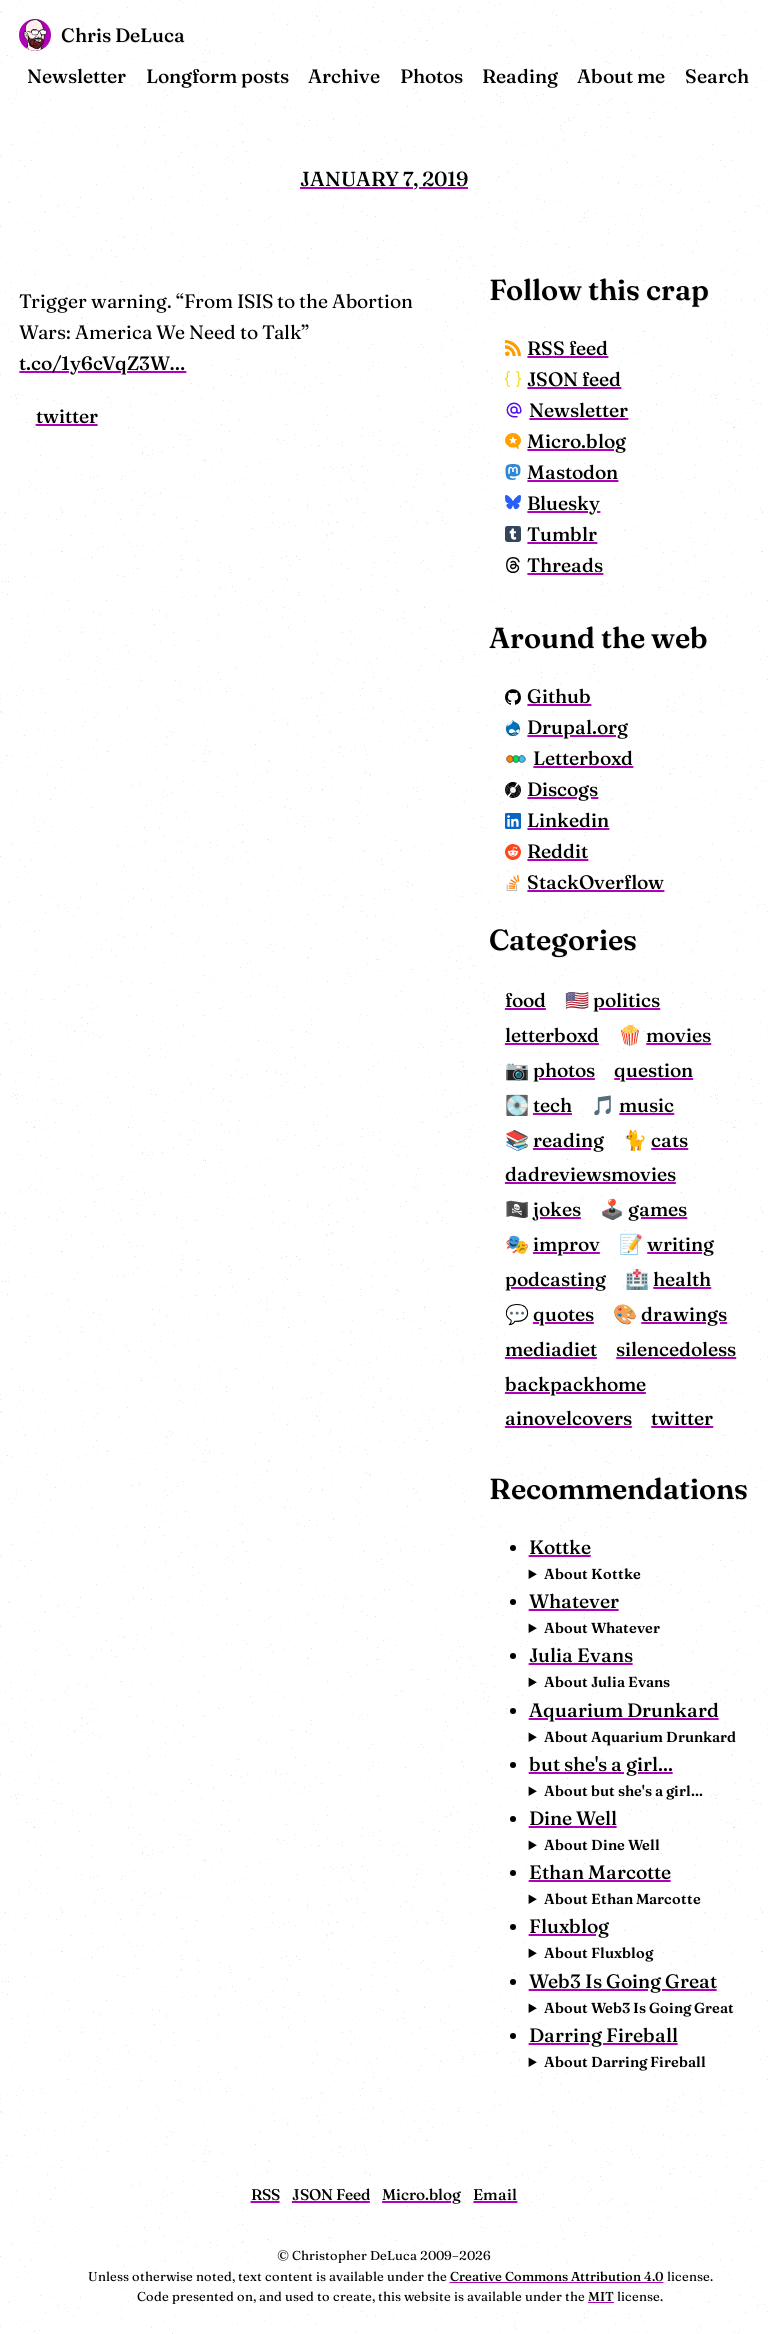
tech (552, 1105)
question (653, 1070)
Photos (431, 76)
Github (548, 696)
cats (669, 1140)
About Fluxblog (598, 1953)
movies (678, 1035)
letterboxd (552, 1035)
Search (717, 76)
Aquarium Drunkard (624, 1710)
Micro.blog (566, 441)
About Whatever (602, 1628)
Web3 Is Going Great (623, 1981)
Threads (554, 565)
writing (680, 1244)
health (682, 1279)
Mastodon (562, 472)
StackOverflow (585, 882)
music (646, 1105)
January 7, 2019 (384, 178)
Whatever (574, 1601)
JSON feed (563, 379)
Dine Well (573, 1818)
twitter (67, 416)
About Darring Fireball (625, 2062)
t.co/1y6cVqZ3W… (102, 363)
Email (495, 2194)
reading (568, 1140)
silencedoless (676, 1349)
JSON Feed (331, 2194)
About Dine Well (602, 1845)
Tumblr (551, 534)
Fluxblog (569, 1926)
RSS (265, 2194)
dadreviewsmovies (590, 1174)
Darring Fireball (603, 2035)
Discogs (552, 789)
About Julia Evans (607, 1682)
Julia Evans (581, 1655)
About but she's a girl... (623, 1791)
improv (566, 1244)
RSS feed (557, 348)
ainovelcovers (568, 1418)
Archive (344, 76)
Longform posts (217, 76)
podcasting (555, 1279)
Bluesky (553, 503)
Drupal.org (567, 727)
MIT (601, 2296)
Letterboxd (569, 758)
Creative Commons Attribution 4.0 (557, 2276)
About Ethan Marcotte (622, 1899)
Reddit (547, 851)
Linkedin (557, 820)
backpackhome (575, 1384)
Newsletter (76, 76)
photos (564, 1070)
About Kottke (592, 1574)
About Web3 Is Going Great (639, 2008)
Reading (520, 76)
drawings (684, 1314)
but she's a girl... (601, 1764)
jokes (557, 1209)
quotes (563, 1314)
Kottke (560, 1547)
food (525, 1000)
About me (621, 76)
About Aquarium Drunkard (640, 1737)
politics (626, 1000)
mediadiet (551, 1349)
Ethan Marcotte (600, 1872)
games (657, 1209)
